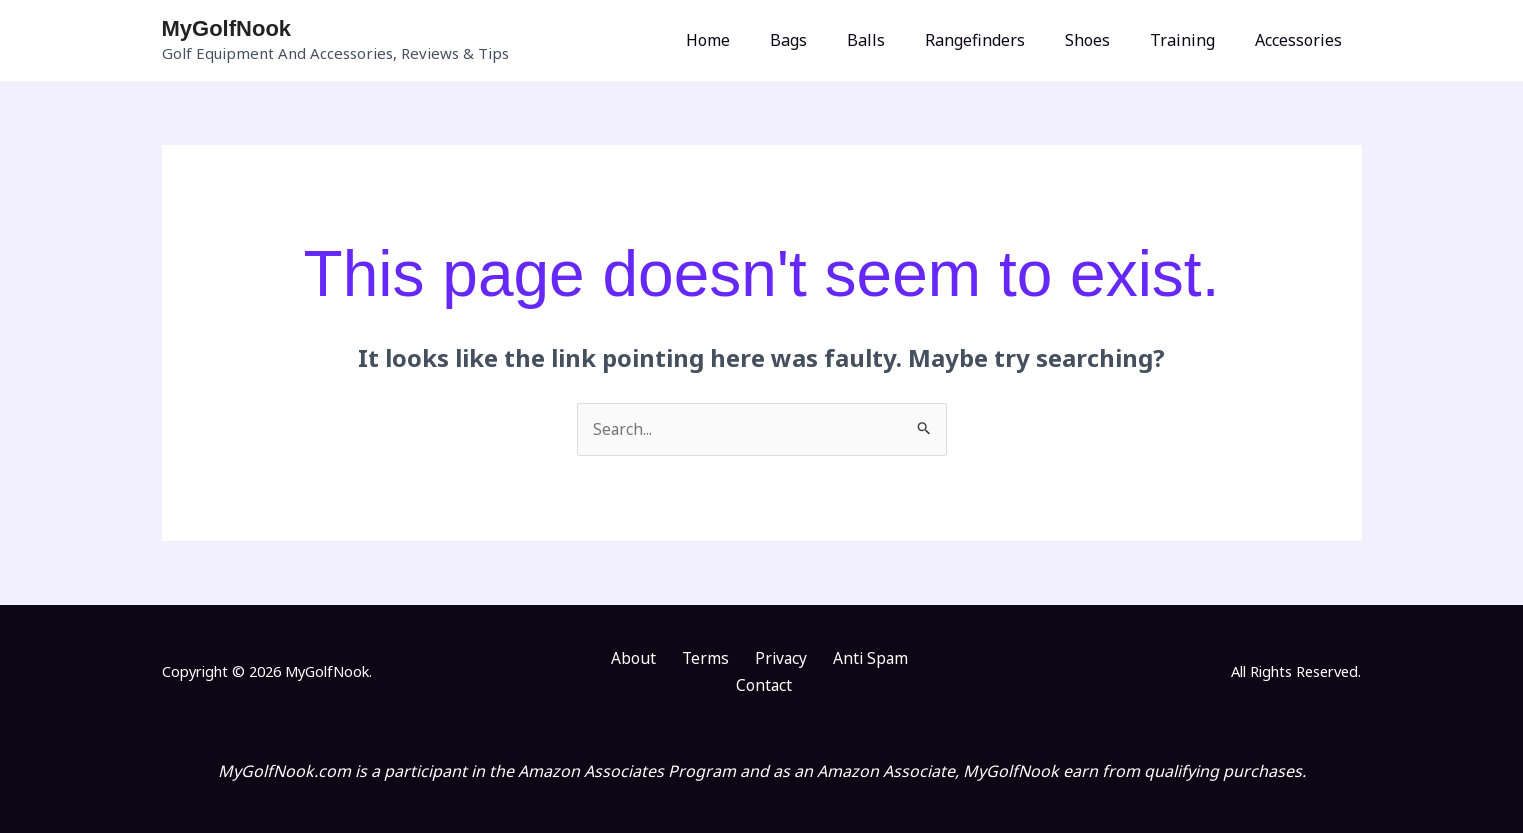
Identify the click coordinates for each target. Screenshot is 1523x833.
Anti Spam (822, 659)
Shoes (1107, 40)
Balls (902, 40)
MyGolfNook (227, 28)
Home (760, 40)
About (611, 659)
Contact (905, 659)
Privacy (741, 659)
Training (1194, 40)
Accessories (1302, 40)
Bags (832, 40)
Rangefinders (1003, 40)
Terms (674, 659)
